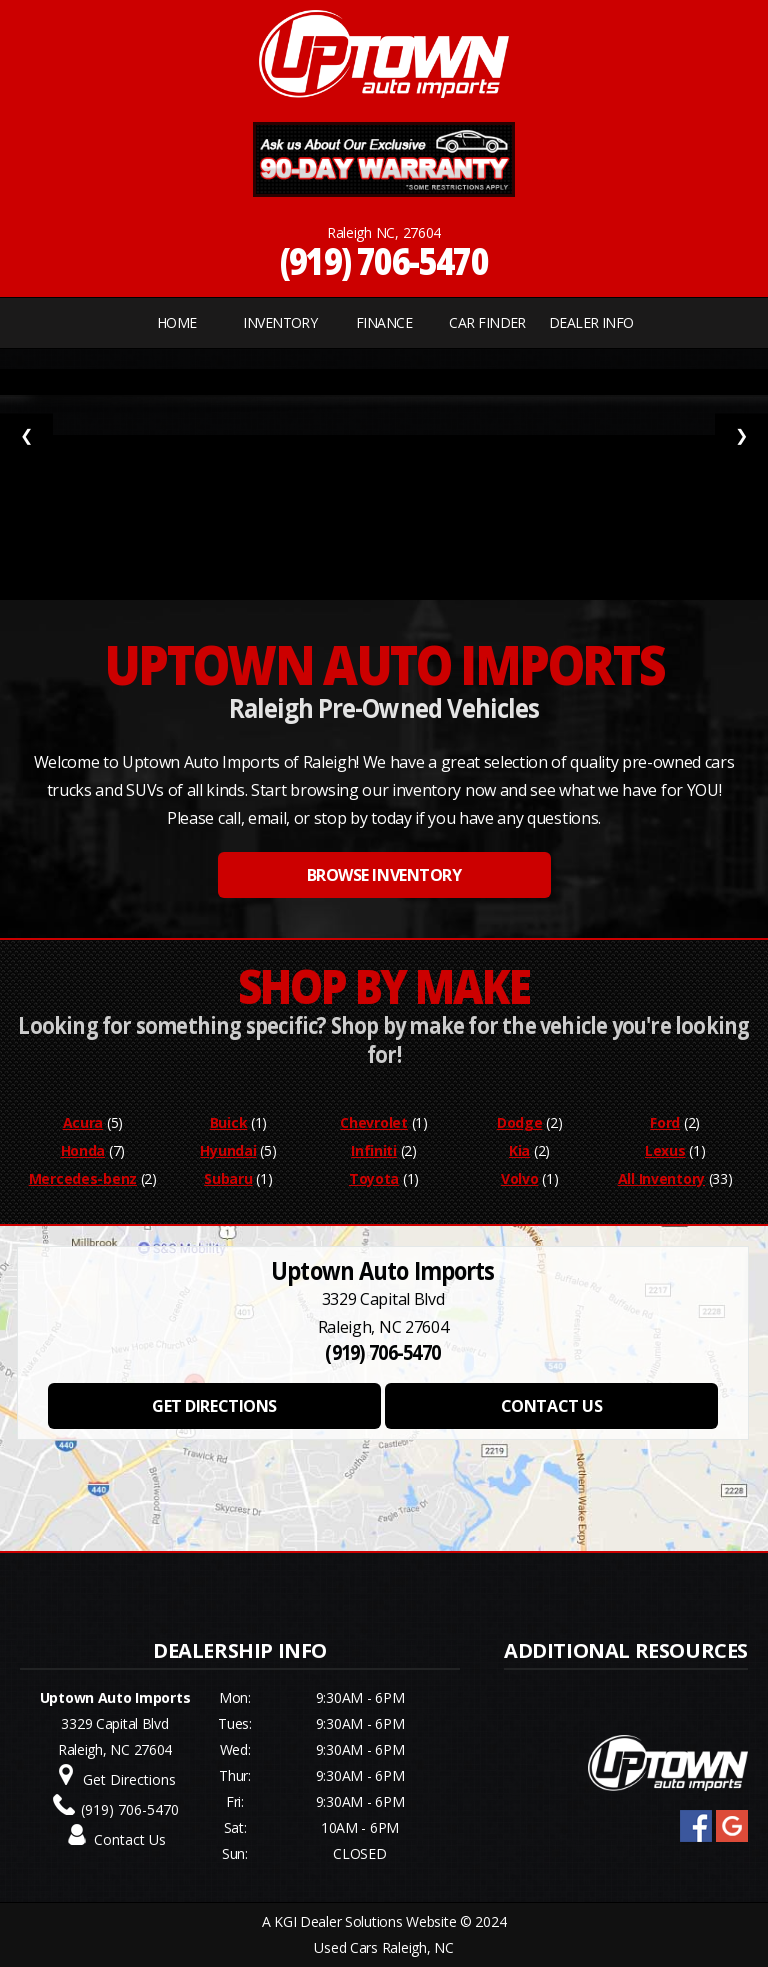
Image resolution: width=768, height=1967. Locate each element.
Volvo (520, 1178)
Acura (83, 1122)
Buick (229, 1122)
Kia (519, 1150)
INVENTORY (280, 322)
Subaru (228, 1178)
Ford (665, 1122)
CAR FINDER (487, 322)
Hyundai (228, 1150)
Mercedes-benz (83, 1178)
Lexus (665, 1150)
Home (177, 322)
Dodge (520, 1122)
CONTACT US (551, 1406)
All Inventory (661, 1178)
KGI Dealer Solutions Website (365, 1921)
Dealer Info (591, 322)
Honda (83, 1150)
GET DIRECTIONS (214, 1406)
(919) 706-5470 (384, 260)
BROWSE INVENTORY (384, 875)
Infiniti (374, 1150)
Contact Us (130, 1839)
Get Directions (129, 1779)
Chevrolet (373, 1122)
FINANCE (384, 322)
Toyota (374, 1178)
